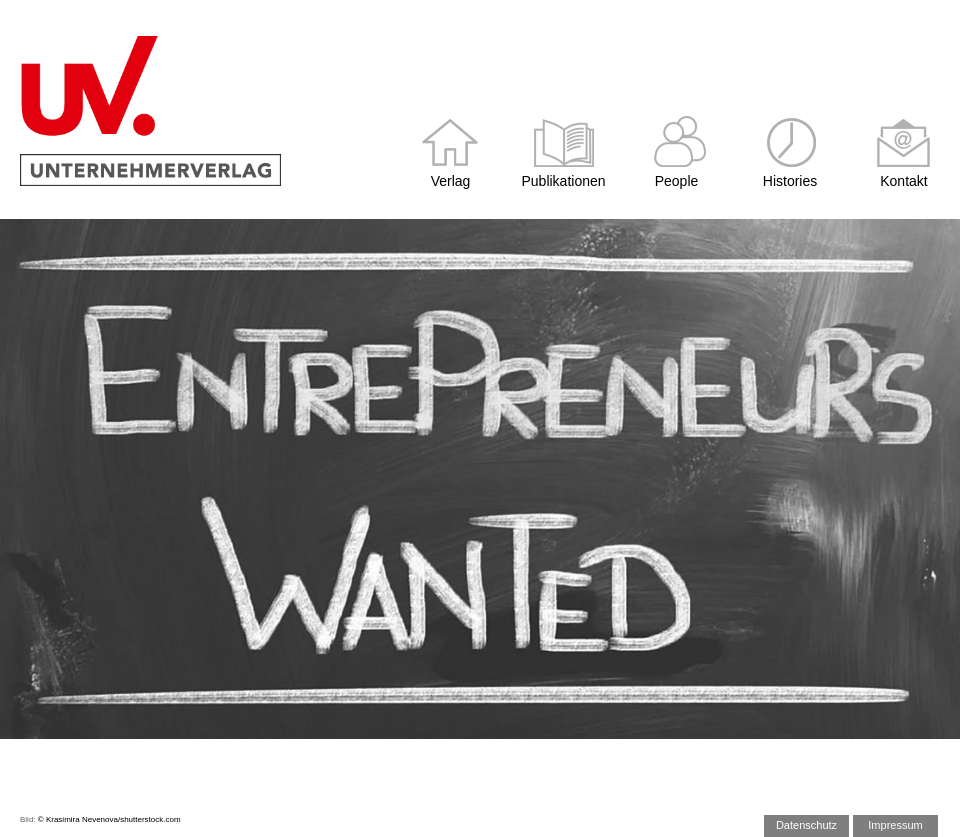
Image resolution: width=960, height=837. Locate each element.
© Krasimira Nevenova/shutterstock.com (109, 819)
